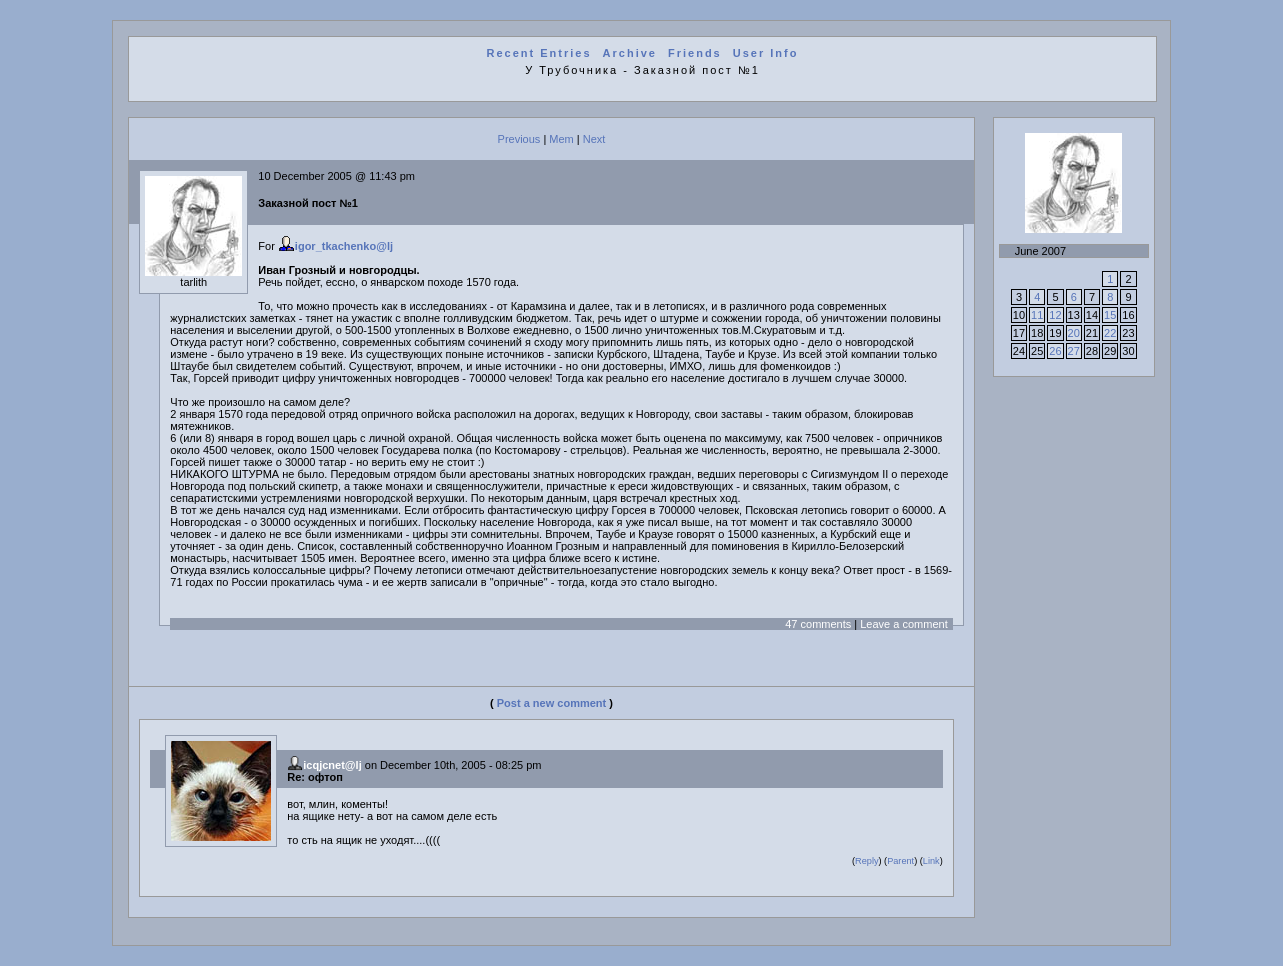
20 (1074, 333)
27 (1074, 351)
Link (931, 861)
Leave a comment (903, 624)
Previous (519, 139)
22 (1110, 333)
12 (1055, 315)
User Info (766, 53)
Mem (561, 139)
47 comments (818, 624)
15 (1110, 315)
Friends (695, 53)
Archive (630, 53)
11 (1037, 315)
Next (594, 139)
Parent (900, 861)
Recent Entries (538, 53)
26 (1055, 351)
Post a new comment (551, 703)
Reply (866, 861)
